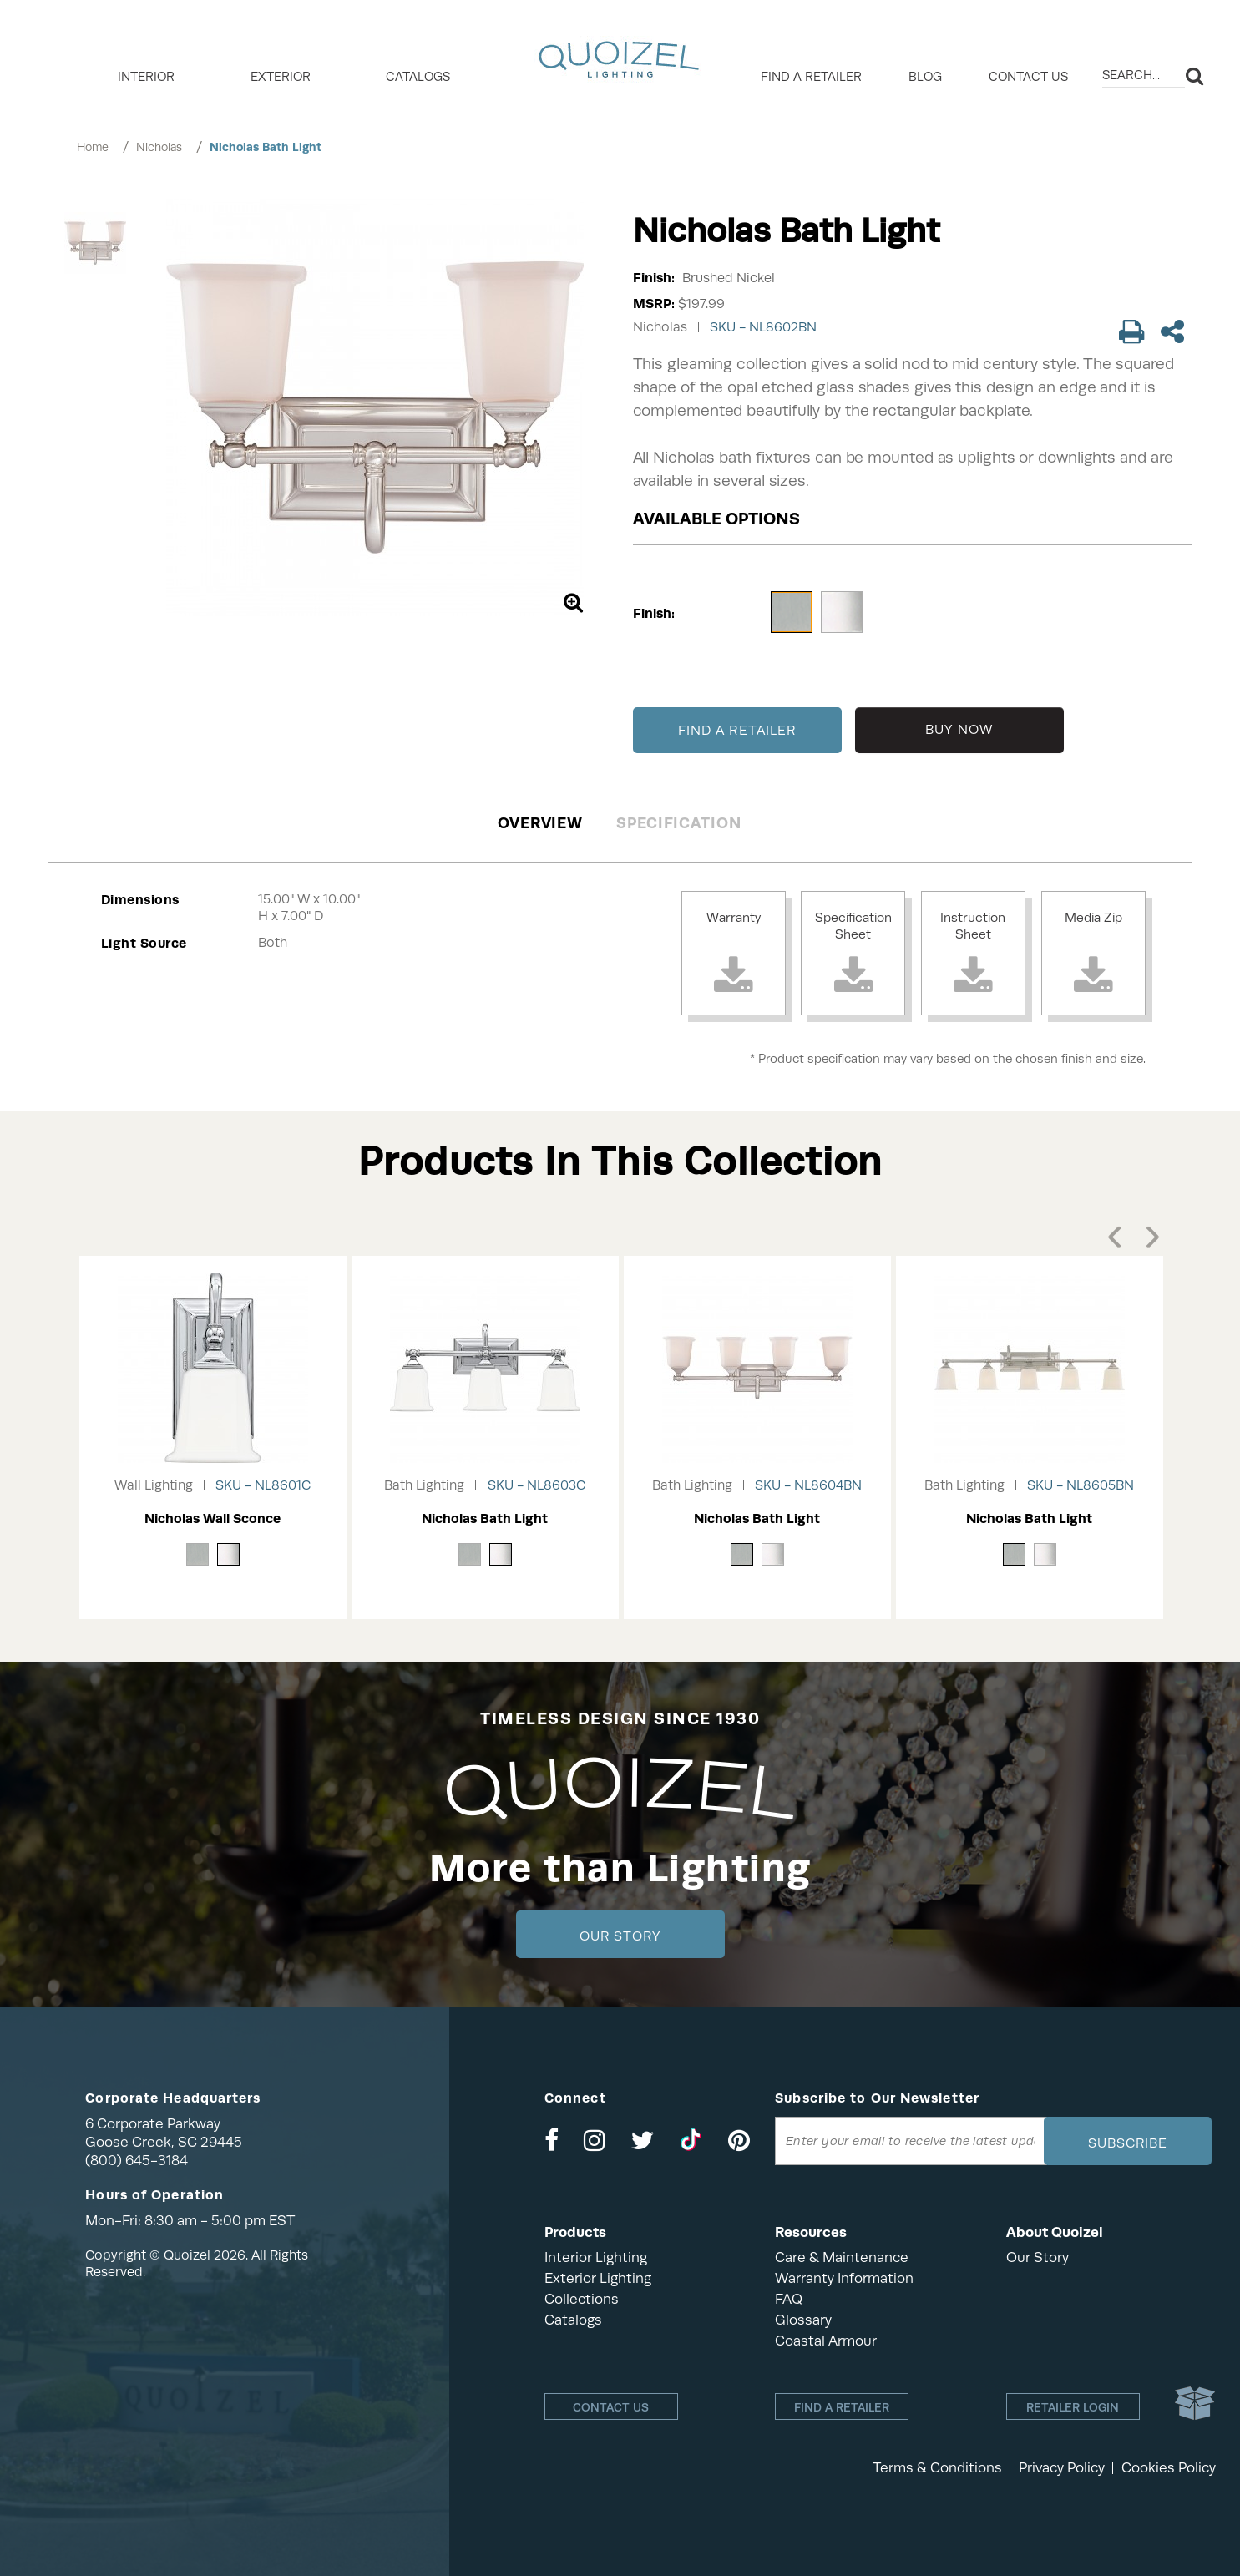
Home (93, 147)
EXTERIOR (281, 77)
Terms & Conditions (937, 2468)
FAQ (788, 2299)
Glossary (803, 2320)
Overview (540, 823)
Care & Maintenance (841, 2257)
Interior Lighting (595, 2257)
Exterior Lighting (597, 2278)
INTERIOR (146, 77)
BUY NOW (959, 729)
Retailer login (1072, 2407)
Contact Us (1028, 77)
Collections (581, 2299)
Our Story (620, 1936)
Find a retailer (811, 77)
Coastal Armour (826, 2341)
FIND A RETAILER (737, 730)
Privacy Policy (1062, 2468)
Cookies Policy (1168, 2468)
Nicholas (159, 147)
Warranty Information (844, 2278)
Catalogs (418, 77)
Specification (678, 823)
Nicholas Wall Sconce (212, 1518)
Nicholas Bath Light (265, 147)
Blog (925, 77)
